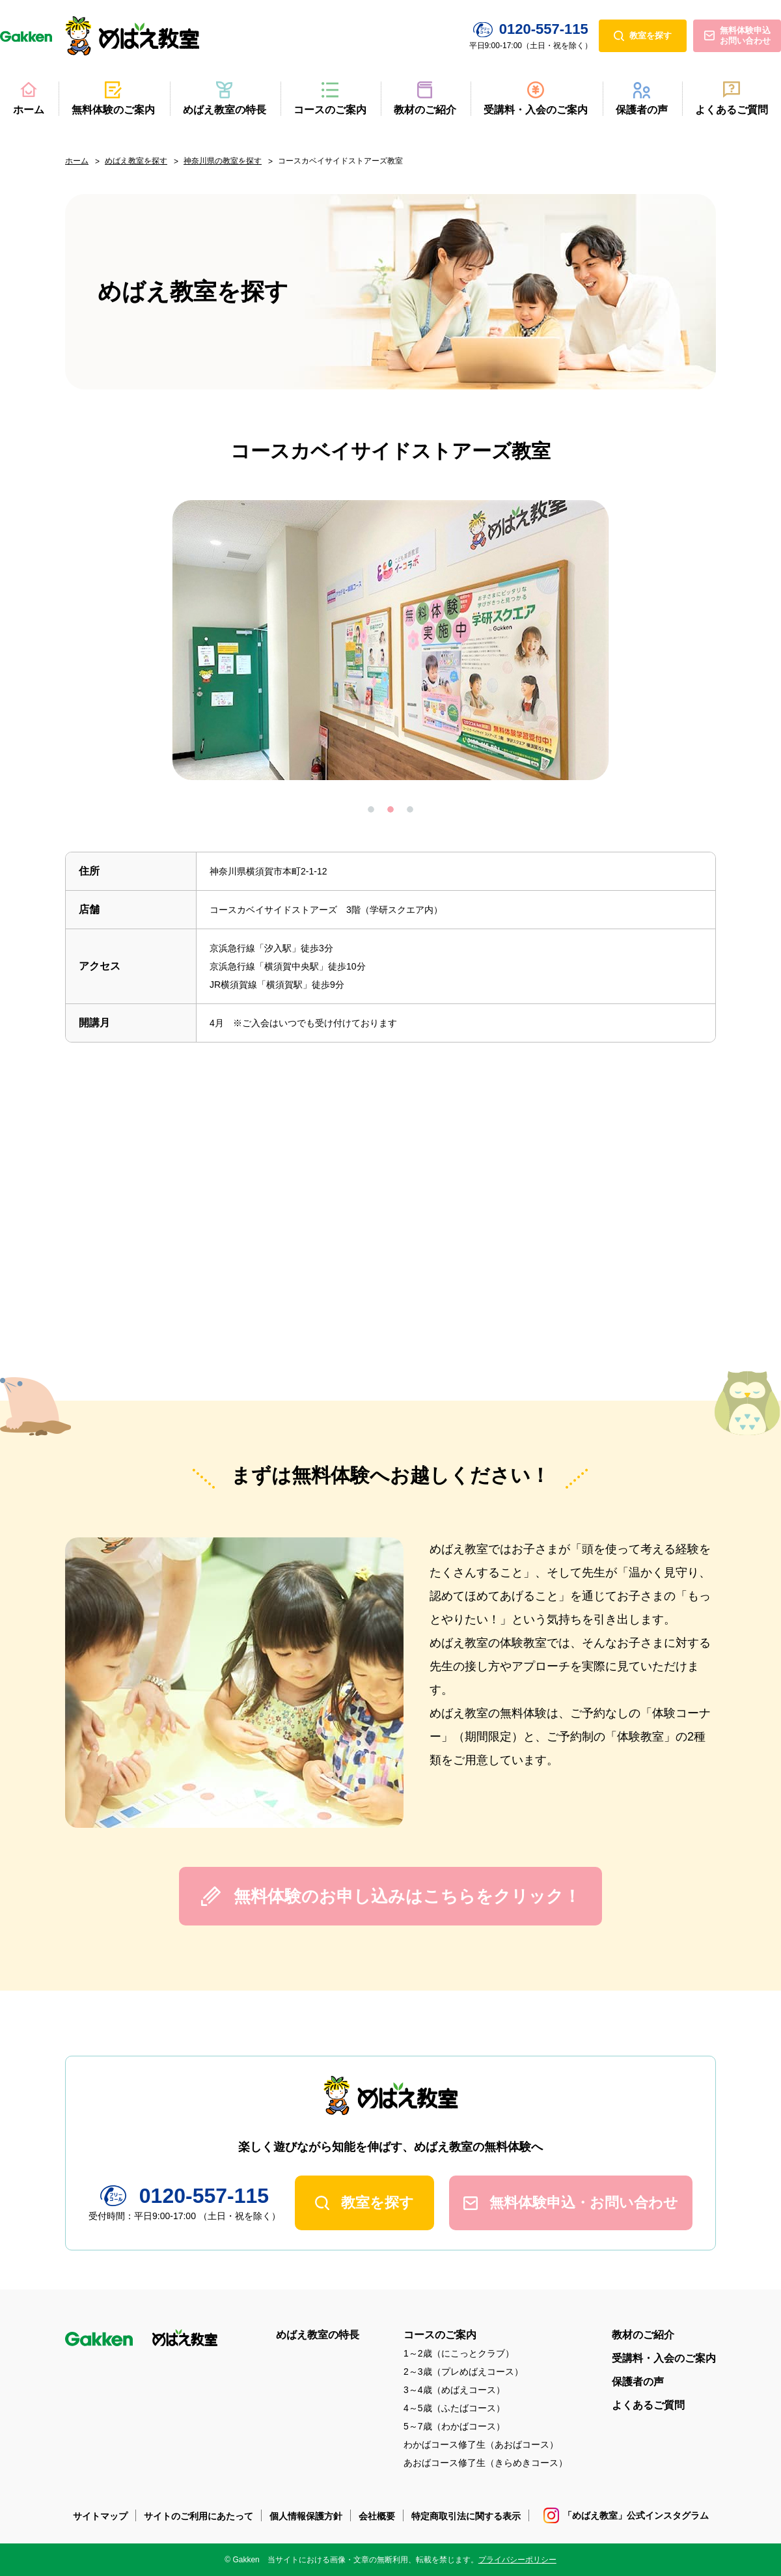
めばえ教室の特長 (224, 109)
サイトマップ (100, 2516)
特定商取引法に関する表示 (466, 2516)
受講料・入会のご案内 (536, 109)
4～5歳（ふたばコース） (454, 2408)
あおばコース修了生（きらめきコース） (486, 2462)
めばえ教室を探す (136, 160)
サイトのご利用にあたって (198, 2516)
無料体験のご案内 (113, 109)
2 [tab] (390, 809)
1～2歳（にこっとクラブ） (459, 2353)
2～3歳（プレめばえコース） (463, 2371)
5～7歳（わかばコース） (454, 2426)
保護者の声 (642, 109)
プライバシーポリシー (517, 2559)
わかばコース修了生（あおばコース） (481, 2444)
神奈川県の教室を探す (223, 160)
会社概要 (377, 2516)
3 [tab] (410, 809)
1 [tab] (371, 809)
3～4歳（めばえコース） (454, 2390)
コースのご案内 (330, 109)
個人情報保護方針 (305, 2516)
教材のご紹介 (425, 109)
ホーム (28, 109)
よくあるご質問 (731, 109)
